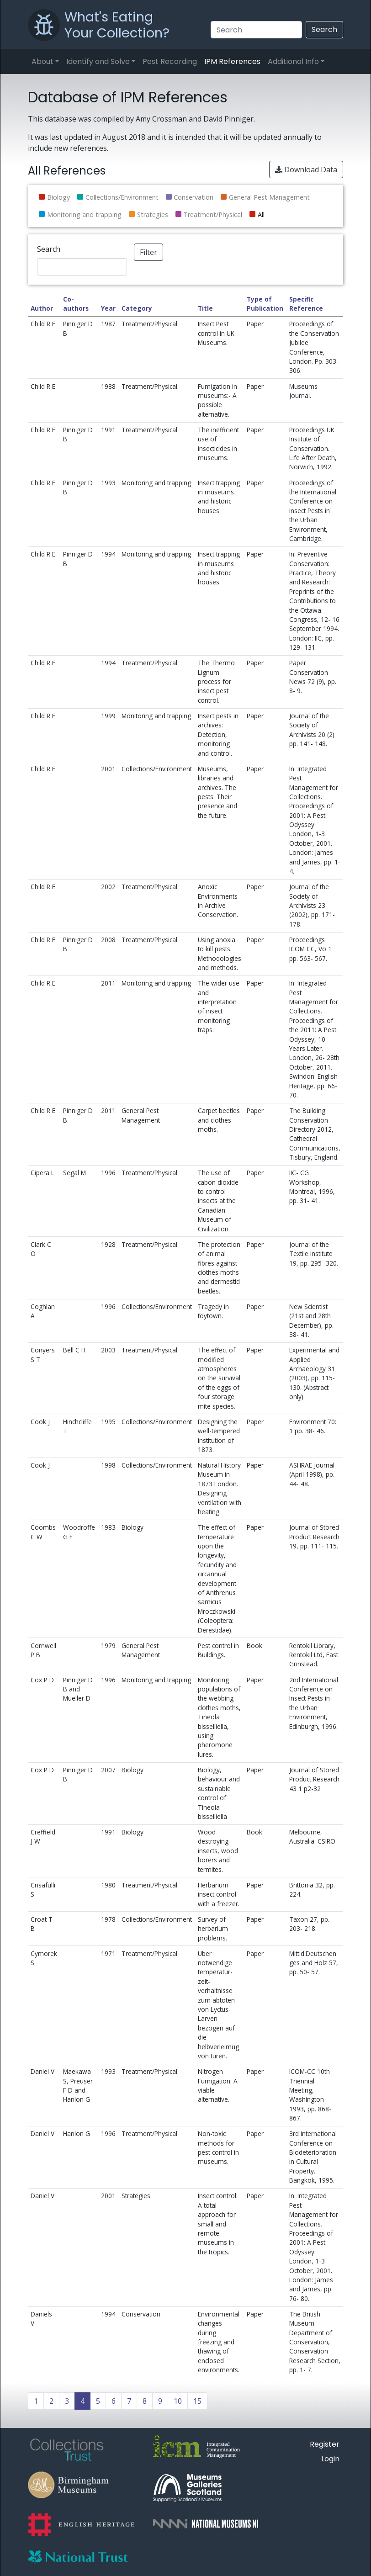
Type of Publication (265, 304)
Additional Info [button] (293, 61)
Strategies (152, 214)
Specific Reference (306, 304)
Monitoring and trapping (84, 214)
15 (197, 2401)
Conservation (193, 197)
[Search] (256, 29)
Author (42, 308)
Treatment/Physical (212, 214)
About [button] (42, 61)
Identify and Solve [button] (98, 61)
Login (330, 2459)
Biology (58, 197)
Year (108, 308)
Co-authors (76, 304)
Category (137, 308)
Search (324, 29)
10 (178, 2401)
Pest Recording (170, 61)
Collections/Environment (122, 197)
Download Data (306, 169)
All (261, 214)
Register (324, 2444)
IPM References (232, 61)
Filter (148, 252)
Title (205, 308)
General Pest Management (269, 197)
